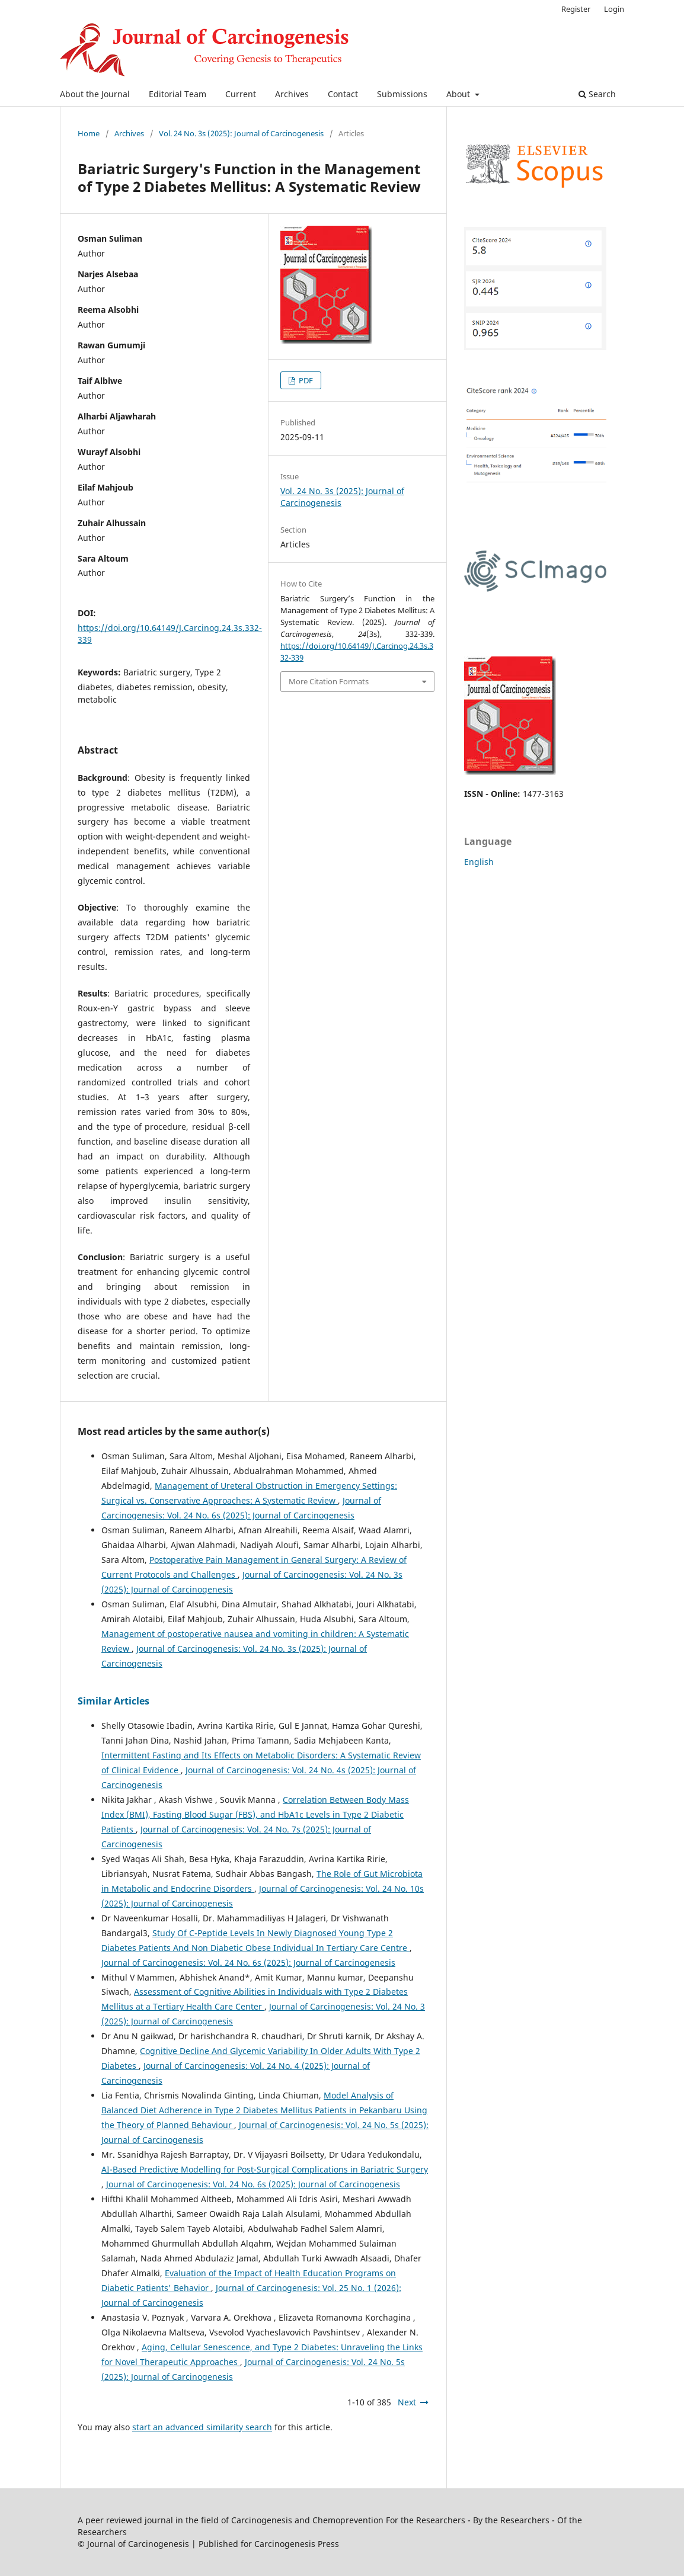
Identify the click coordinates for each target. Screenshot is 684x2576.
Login (614, 9)
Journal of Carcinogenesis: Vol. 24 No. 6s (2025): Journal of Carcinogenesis (248, 1962)
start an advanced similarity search (202, 2427)
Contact (343, 94)
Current (240, 94)
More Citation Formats (329, 681)
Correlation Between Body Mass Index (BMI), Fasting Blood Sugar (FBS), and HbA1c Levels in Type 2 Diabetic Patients (255, 1814)
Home (89, 133)
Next (407, 2402)
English (479, 861)
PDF (305, 380)
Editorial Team (177, 94)
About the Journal (95, 94)
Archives (292, 94)
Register (575, 9)
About (459, 94)
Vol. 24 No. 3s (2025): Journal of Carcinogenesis (241, 133)
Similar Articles (113, 1700)
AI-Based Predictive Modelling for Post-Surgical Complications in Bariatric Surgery (264, 2169)
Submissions (402, 94)
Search (597, 94)
